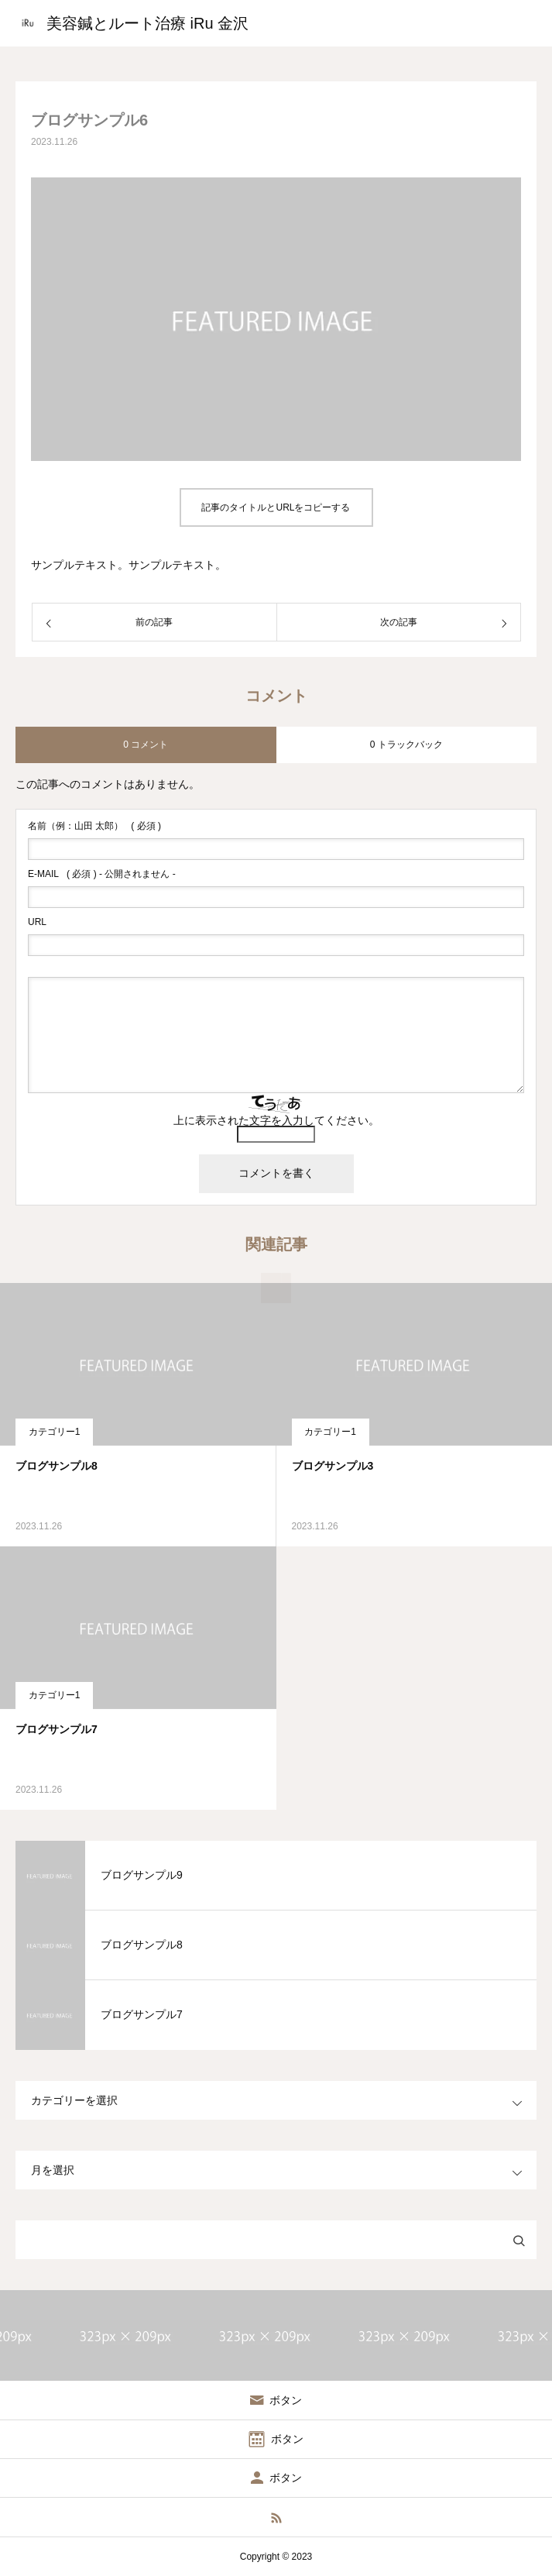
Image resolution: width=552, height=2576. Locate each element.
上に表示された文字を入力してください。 (276, 1120)
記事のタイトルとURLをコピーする (275, 507)
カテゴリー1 (55, 1431)
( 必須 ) (94, 826)
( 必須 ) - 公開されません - (102, 874)
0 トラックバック (406, 744)
